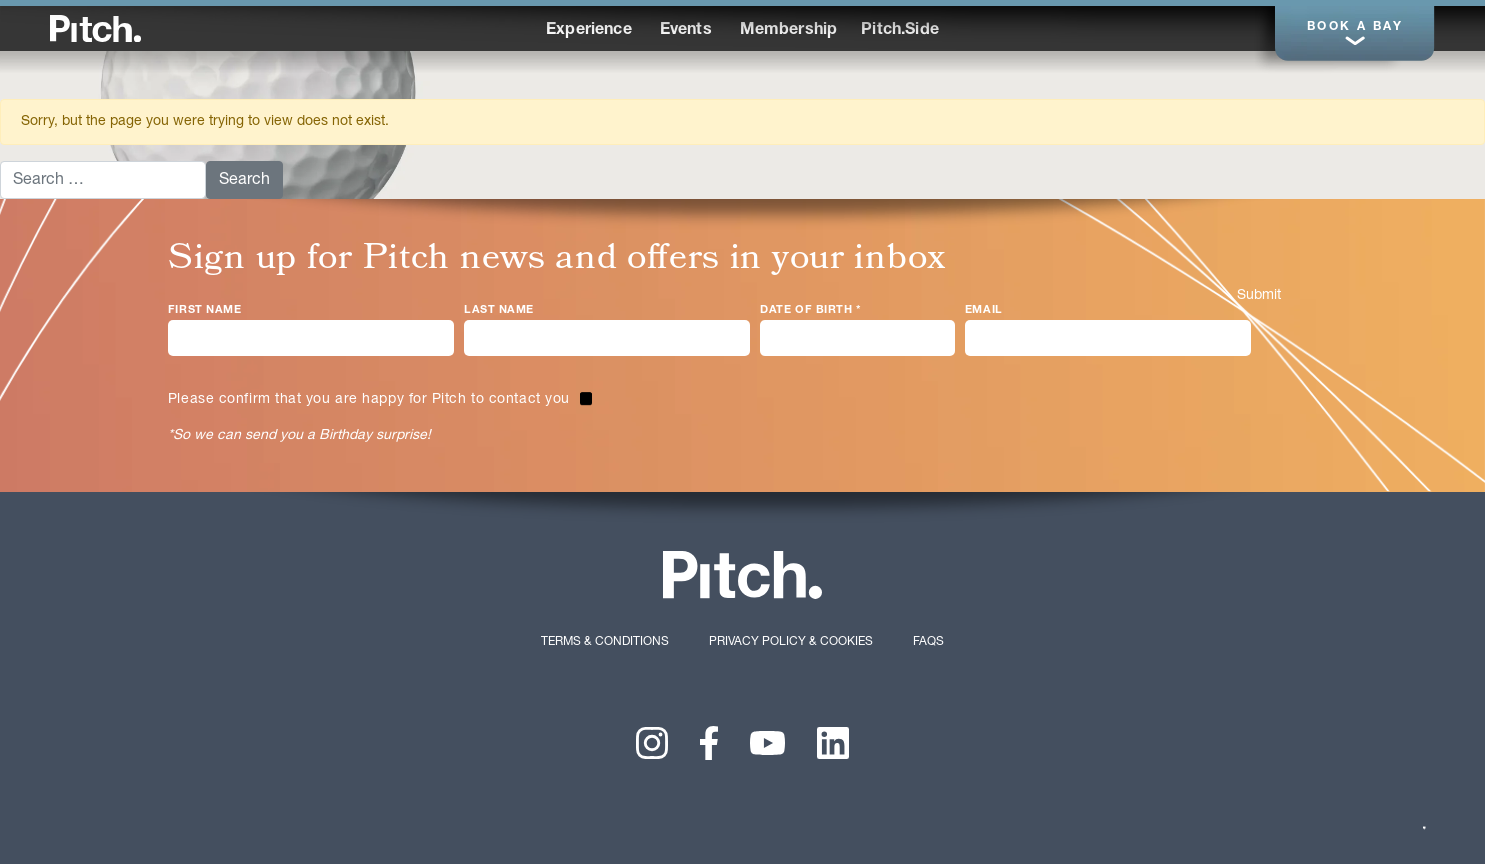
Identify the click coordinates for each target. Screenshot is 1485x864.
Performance (952, 28)
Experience (589, 30)
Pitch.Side (900, 30)
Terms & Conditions (605, 641)
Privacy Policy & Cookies (791, 641)
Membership (789, 30)
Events (686, 30)
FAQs (928, 641)
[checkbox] (380, 400)
